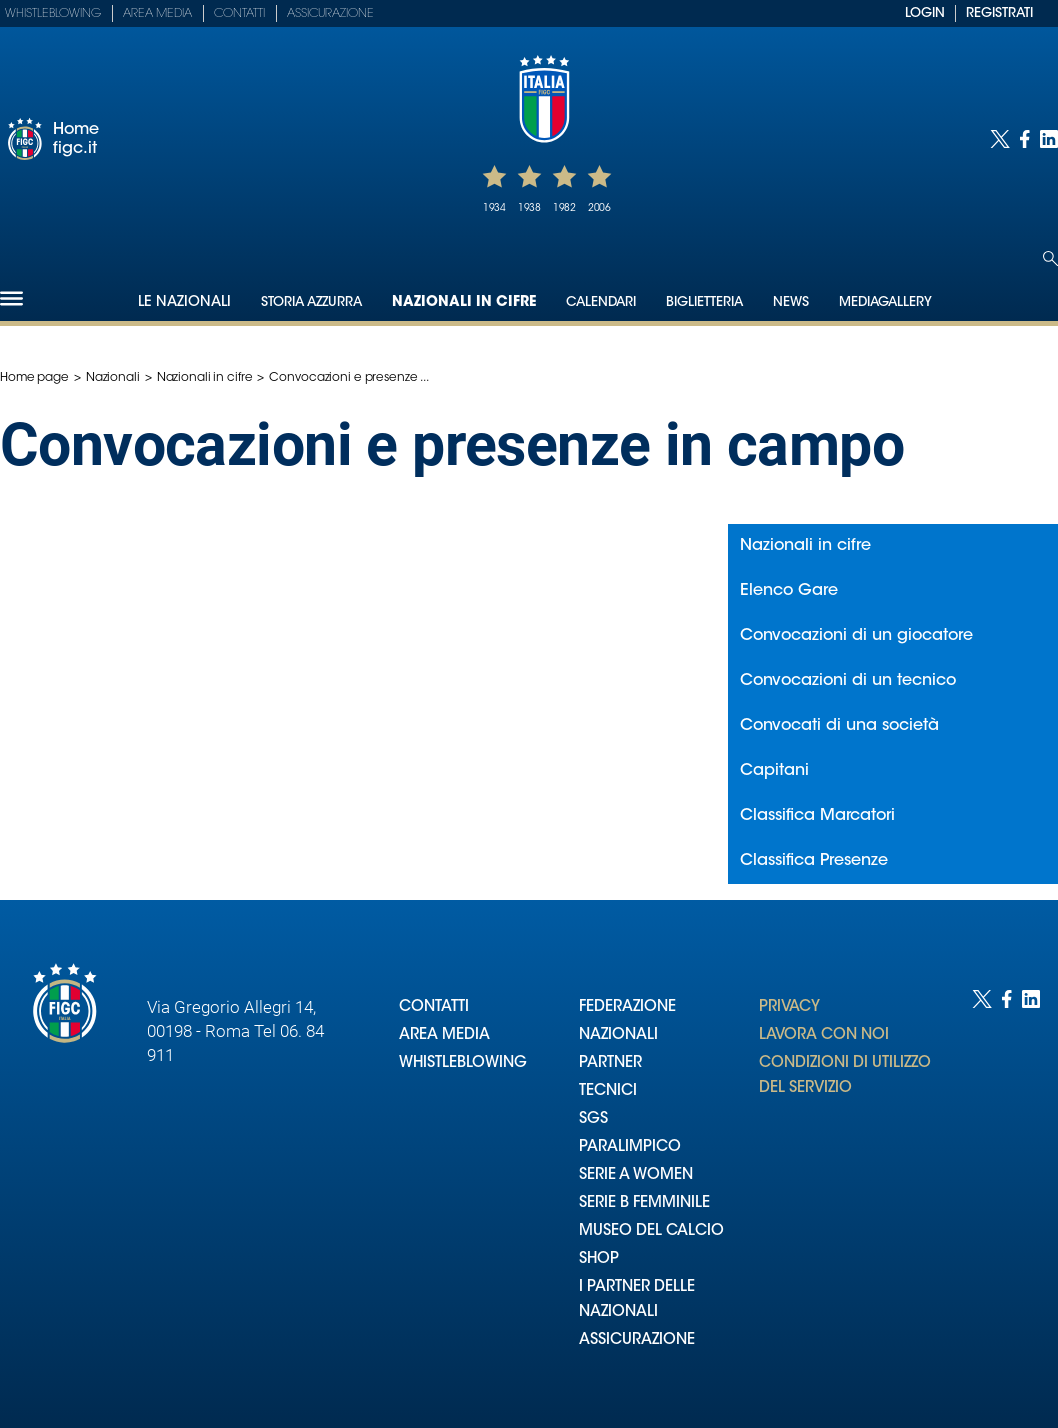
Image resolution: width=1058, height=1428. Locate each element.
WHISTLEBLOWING (463, 1063)
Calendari (601, 302)
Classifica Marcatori (817, 816)
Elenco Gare (789, 591)
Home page (34, 378)
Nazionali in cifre (464, 303)
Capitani (774, 771)
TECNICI (608, 1091)
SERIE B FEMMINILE (644, 1203)
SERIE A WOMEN (636, 1175)
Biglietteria (704, 302)
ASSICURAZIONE (637, 1340)
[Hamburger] (11, 298)
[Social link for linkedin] (1049, 139)
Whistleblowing (53, 14)
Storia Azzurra (311, 302)
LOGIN (925, 13)
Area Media (157, 14)
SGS (593, 1119)
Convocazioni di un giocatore (856, 636)
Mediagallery (885, 302)
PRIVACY (789, 1007)
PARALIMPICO (630, 1147)
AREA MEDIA (444, 1035)
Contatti (239, 14)
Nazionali (113, 378)
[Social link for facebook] (1025, 139)
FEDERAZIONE (627, 1007)
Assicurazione (330, 14)
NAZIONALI (618, 1035)
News (791, 302)
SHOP (599, 1259)
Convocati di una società (839, 726)
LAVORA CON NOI (824, 1035)
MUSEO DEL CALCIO (651, 1231)
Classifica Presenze (814, 861)
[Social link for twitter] (1000, 139)
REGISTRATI (999, 13)
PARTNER (610, 1063)
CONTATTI (434, 1007)
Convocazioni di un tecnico (848, 681)
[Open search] (1050, 258)
